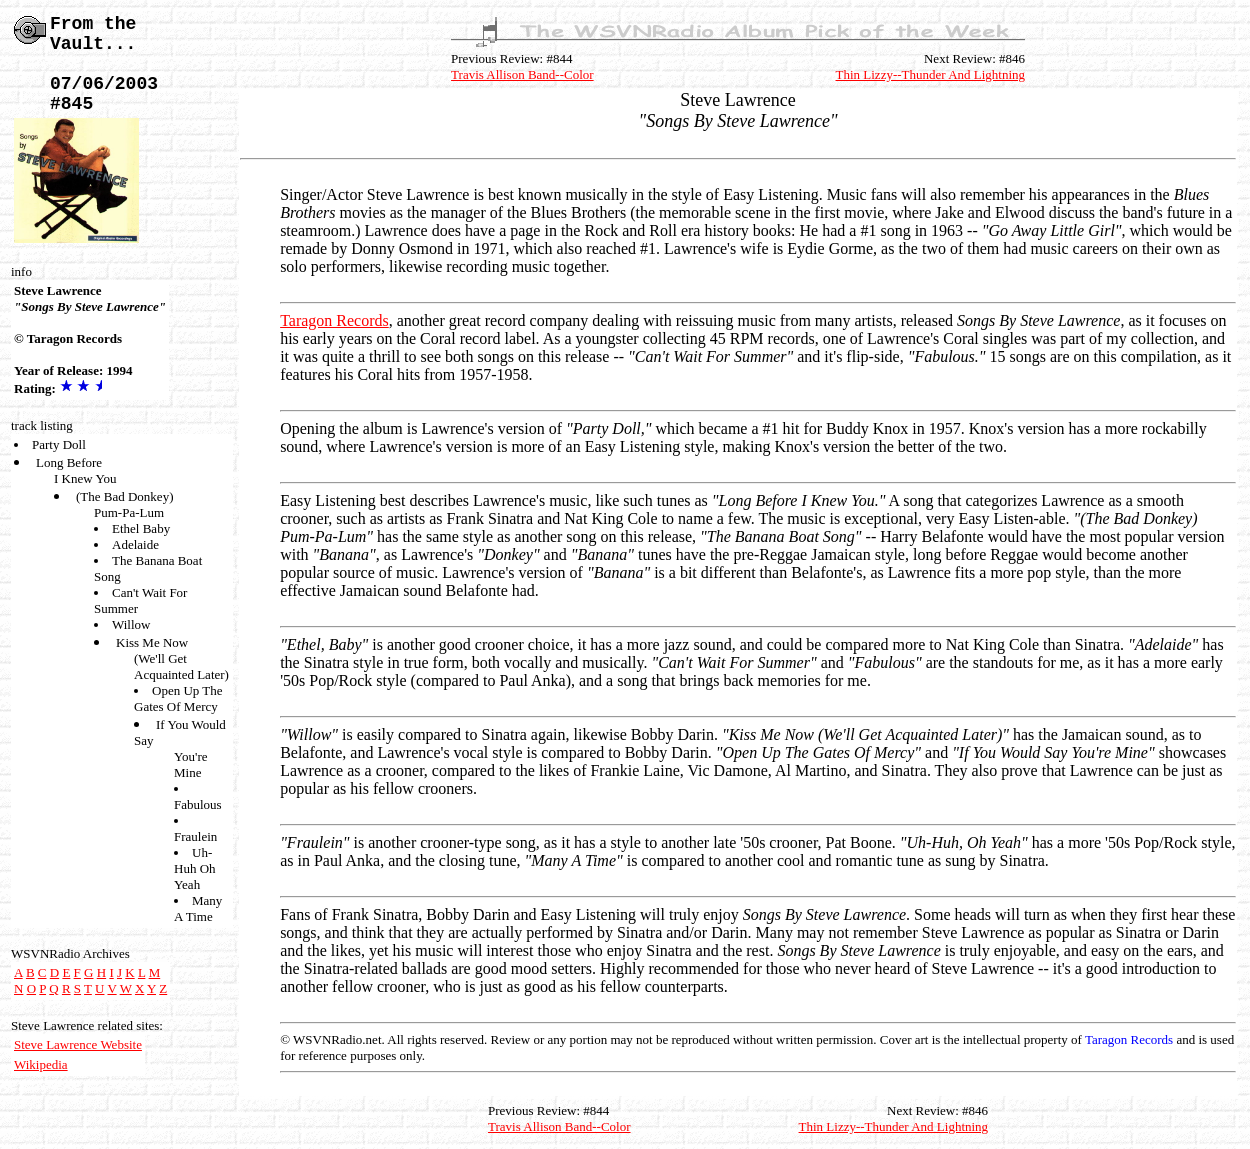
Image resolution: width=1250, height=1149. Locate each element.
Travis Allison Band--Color (522, 74)
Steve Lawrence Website (78, 1044)
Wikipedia (41, 1064)
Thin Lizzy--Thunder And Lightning (931, 74)
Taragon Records (334, 320)
